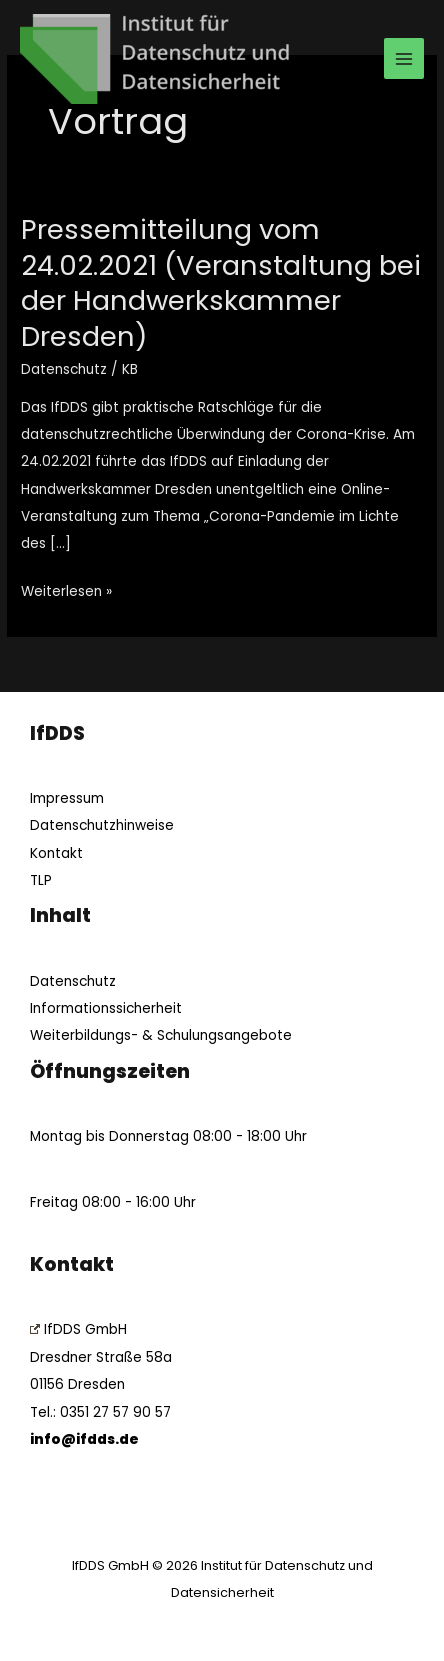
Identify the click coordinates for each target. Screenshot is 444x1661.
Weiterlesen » (66, 589)
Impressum (67, 798)
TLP (41, 880)
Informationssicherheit (106, 1008)
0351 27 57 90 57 (115, 1412)
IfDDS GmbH (78, 1329)
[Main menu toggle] (404, 58)
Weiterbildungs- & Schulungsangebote (161, 1035)
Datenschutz (64, 369)
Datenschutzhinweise (102, 825)
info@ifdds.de (84, 1439)
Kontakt (56, 853)
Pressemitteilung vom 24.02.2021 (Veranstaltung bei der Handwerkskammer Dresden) (221, 283)
